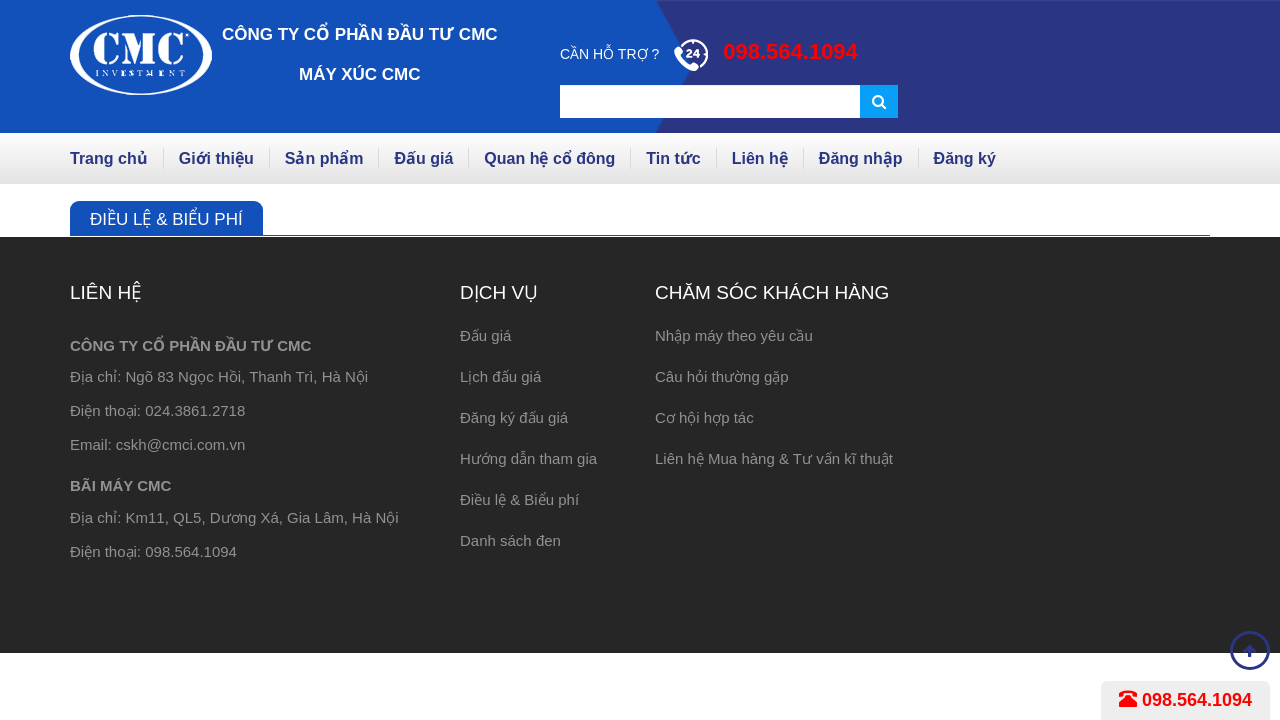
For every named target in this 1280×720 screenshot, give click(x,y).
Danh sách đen (510, 540)
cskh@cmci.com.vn (180, 444)
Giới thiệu (216, 158)
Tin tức (673, 158)
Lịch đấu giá (500, 376)
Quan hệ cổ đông (549, 158)
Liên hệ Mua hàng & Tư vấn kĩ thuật (774, 458)
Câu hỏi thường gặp (722, 376)
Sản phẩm (324, 158)
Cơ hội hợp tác (704, 417)
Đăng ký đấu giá (514, 417)
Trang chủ (109, 158)
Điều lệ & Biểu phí (519, 499)
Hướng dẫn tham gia (528, 458)
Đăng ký (965, 158)
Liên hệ (760, 158)
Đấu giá (423, 158)
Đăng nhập (861, 158)
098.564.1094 (1185, 700)
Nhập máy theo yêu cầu (734, 335)
